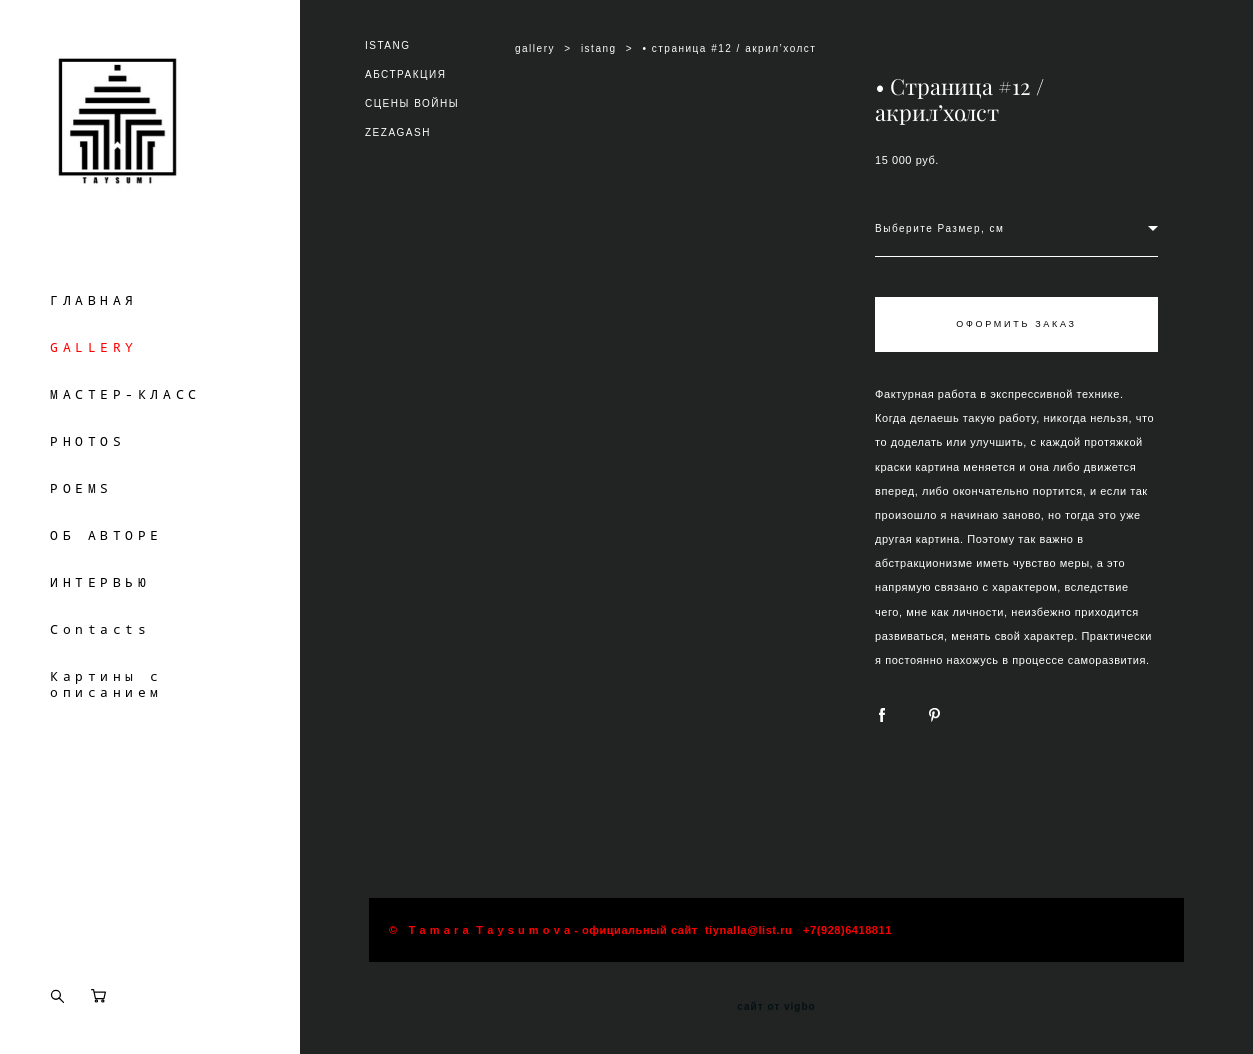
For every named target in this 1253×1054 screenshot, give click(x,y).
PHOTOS (87, 478)
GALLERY (94, 384)
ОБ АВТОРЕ (106, 572)
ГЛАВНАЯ (94, 337)
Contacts (100, 666)
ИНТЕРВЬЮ (100, 619)
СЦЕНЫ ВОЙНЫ (412, 103)
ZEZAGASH (398, 132)
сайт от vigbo (776, 1007)
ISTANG (387, 45)
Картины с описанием (106, 721)
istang (599, 48)
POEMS (81, 525)
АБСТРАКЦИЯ (405, 74)
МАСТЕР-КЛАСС (125, 431)
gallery (535, 48)
